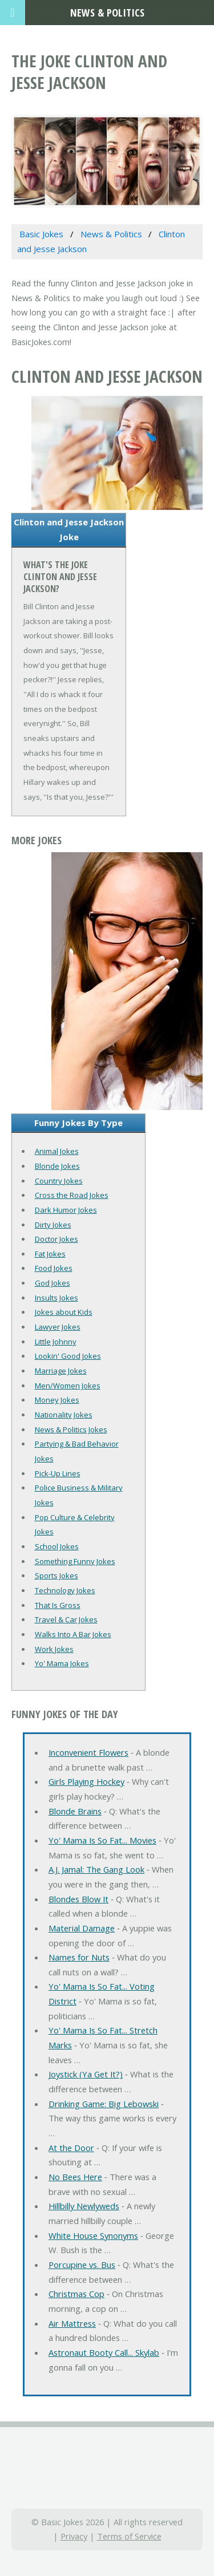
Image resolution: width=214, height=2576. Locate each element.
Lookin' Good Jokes (68, 1356)
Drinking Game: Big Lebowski (104, 2103)
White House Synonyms (93, 2235)
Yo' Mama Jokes (62, 1663)
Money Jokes (57, 1400)
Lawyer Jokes (57, 1327)
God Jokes (52, 1283)
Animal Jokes (57, 1151)
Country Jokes (59, 1181)
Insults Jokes (56, 1298)
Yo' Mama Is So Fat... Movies (102, 1840)
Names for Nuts (79, 1957)
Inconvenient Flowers (88, 1752)
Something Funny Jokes (75, 1561)
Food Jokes (53, 1268)
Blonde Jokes (57, 1166)
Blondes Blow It (78, 1899)
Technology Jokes (65, 1590)
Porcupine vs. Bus (82, 2264)
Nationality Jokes (63, 1414)
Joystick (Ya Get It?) (86, 2074)
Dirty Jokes (53, 1225)
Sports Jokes (56, 1575)
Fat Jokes (50, 1254)
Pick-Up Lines (57, 1473)
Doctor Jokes (56, 1239)
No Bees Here (75, 2176)
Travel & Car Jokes (66, 1619)
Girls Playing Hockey (86, 1781)
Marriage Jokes (61, 1371)
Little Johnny (55, 1341)
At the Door (71, 2147)
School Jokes (57, 1546)
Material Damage (82, 1928)
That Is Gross (57, 1605)
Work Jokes (54, 1649)
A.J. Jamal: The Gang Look (96, 1869)
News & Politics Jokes (71, 1429)
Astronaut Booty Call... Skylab (104, 2352)
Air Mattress (72, 2323)
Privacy (73, 2536)
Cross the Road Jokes (71, 1195)
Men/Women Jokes (67, 1385)
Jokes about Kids (63, 1312)
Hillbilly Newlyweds (84, 2206)
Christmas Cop (76, 2293)
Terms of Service (129, 2536)
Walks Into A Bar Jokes (73, 1634)
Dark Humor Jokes (66, 1210)
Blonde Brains (75, 1811)
